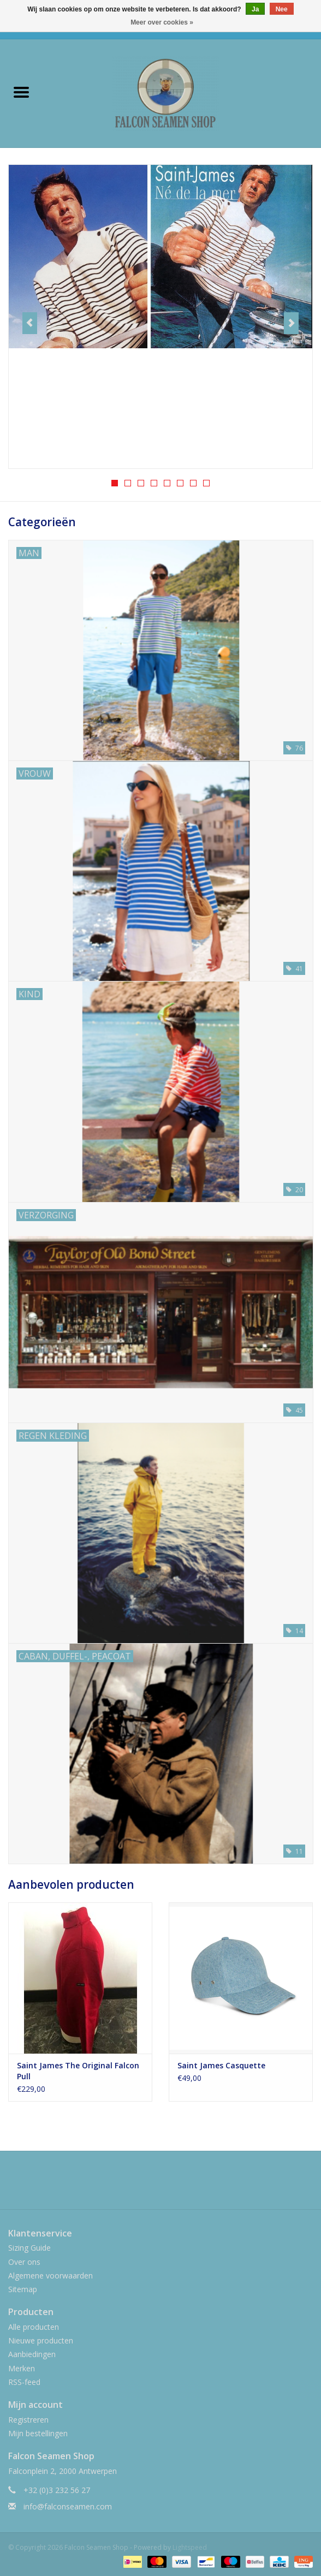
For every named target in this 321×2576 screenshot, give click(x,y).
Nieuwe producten (40, 2340)
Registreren (28, 2419)
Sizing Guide (29, 2247)
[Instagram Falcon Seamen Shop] (170, 2184)
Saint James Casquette (221, 2065)
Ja (255, 9)
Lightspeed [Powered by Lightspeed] (190, 2547)
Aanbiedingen (32, 2354)
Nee (282, 9)
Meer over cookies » (161, 22)
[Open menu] (21, 92)
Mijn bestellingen (38, 2433)
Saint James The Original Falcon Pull (78, 2070)
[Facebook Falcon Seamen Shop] (150, 2184)
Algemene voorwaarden (50, 2275)
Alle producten (33, 2327)
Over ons (24, 2262)
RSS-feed (24, 2382)
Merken (21, 2368)
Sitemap (22, 2289)
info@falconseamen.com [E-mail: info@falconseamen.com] (67, 2506)
